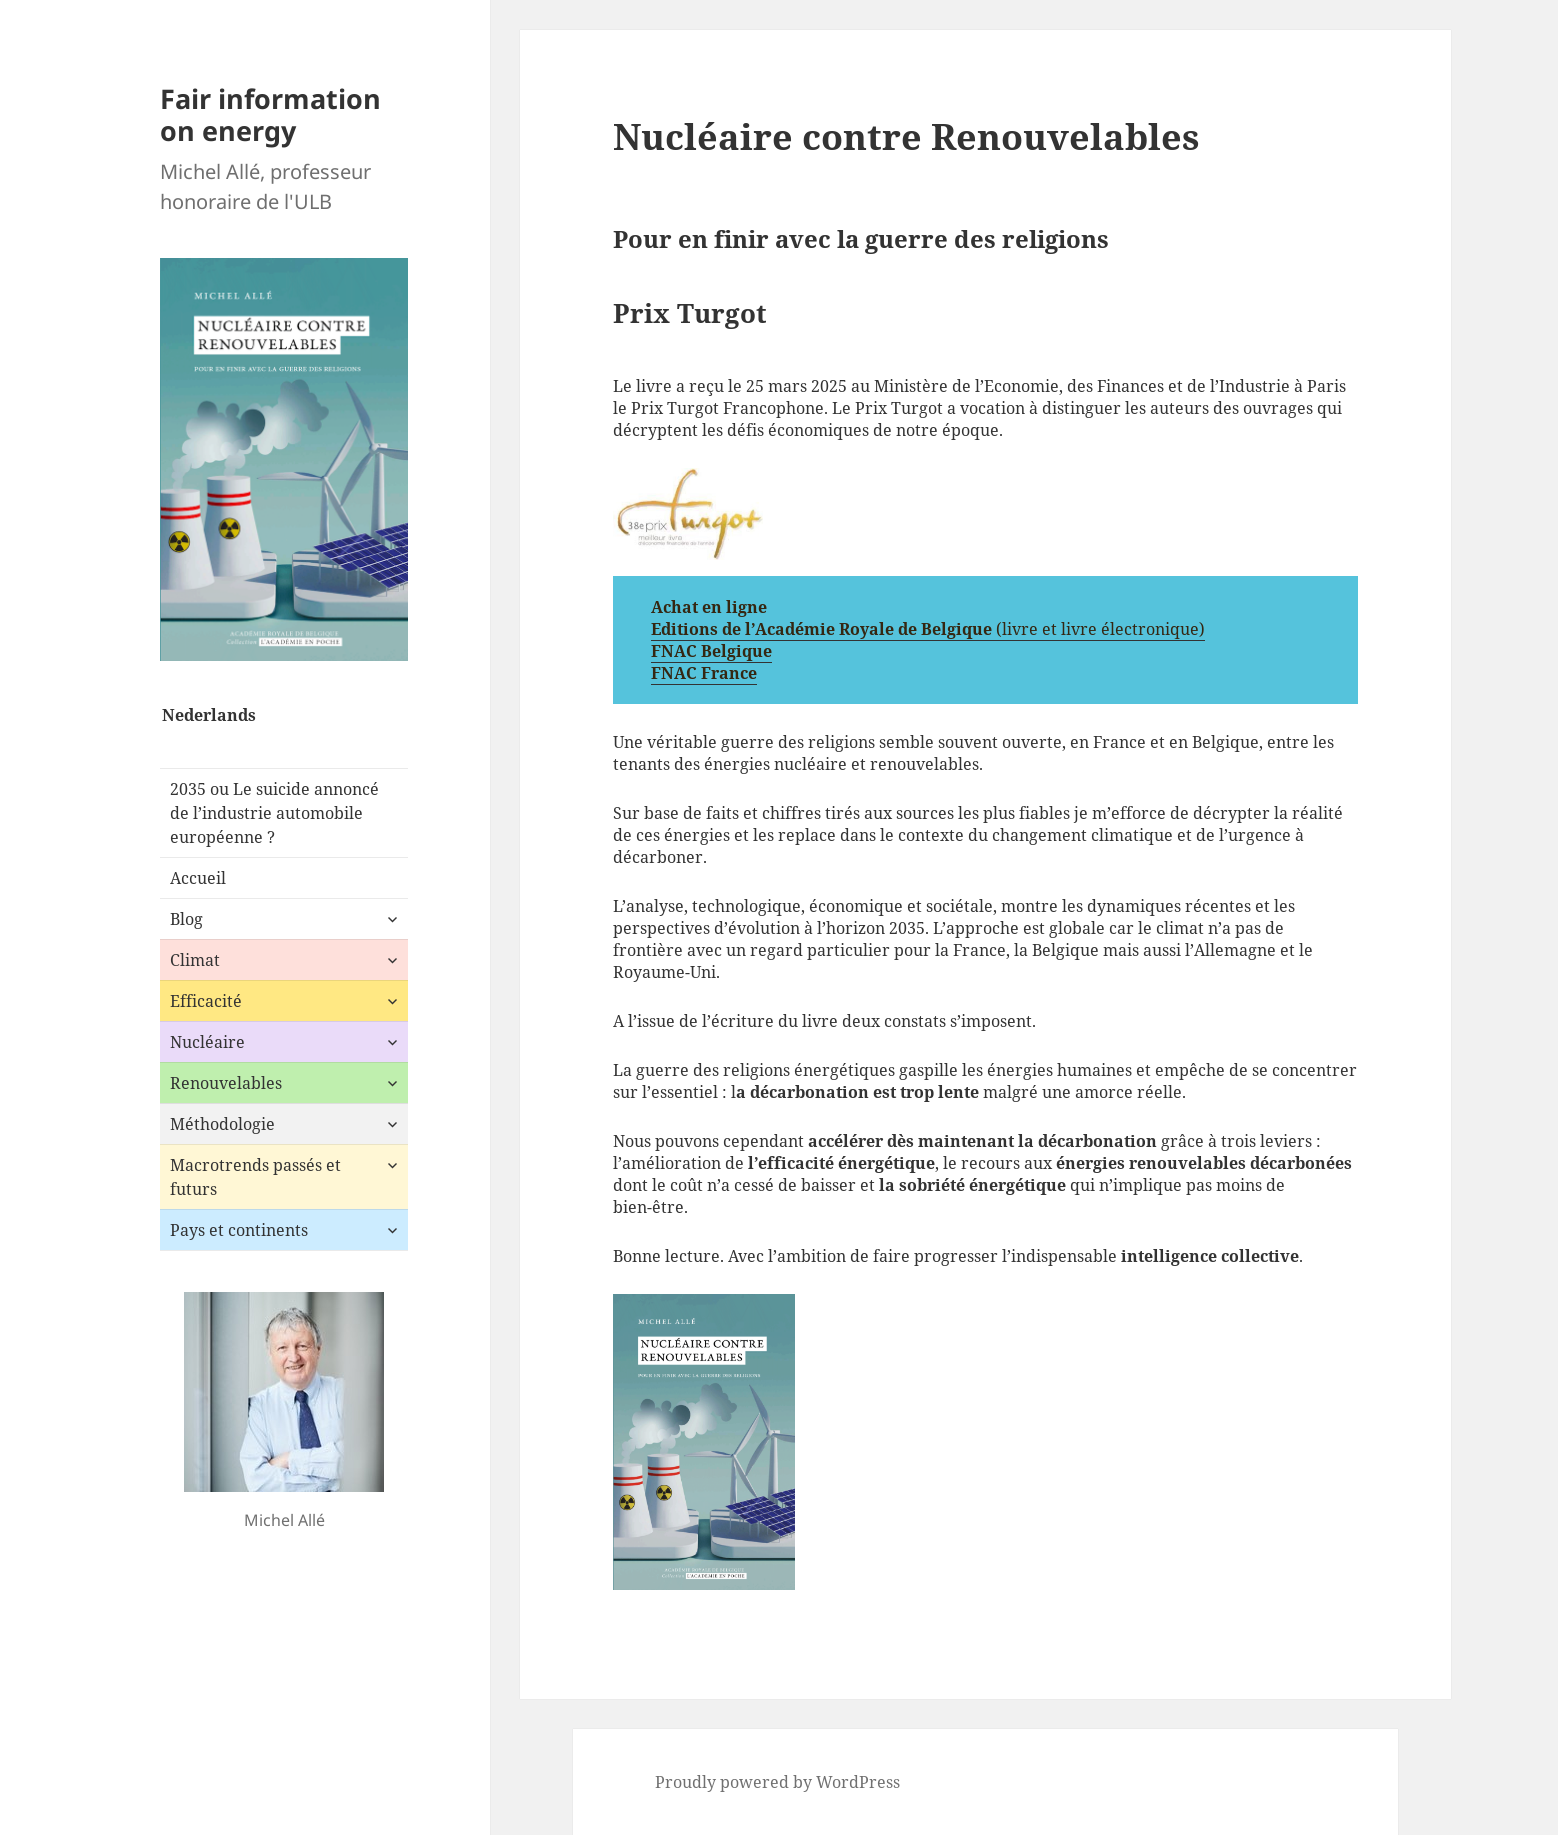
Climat (195, 960)
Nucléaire (207, 1042)
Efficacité (206, 1001)
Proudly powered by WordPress (777, 1782)
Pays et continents (239, 1230)
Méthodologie (222, 1124)
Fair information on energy (270, 114)
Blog (186, 919)
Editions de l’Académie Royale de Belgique (823, 629)
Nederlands (209, 715)
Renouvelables (226, 1083)
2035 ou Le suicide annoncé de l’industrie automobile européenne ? (274, 813)
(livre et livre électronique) (1100, 629)
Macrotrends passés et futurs (255, 1177)
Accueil (198, 878)
